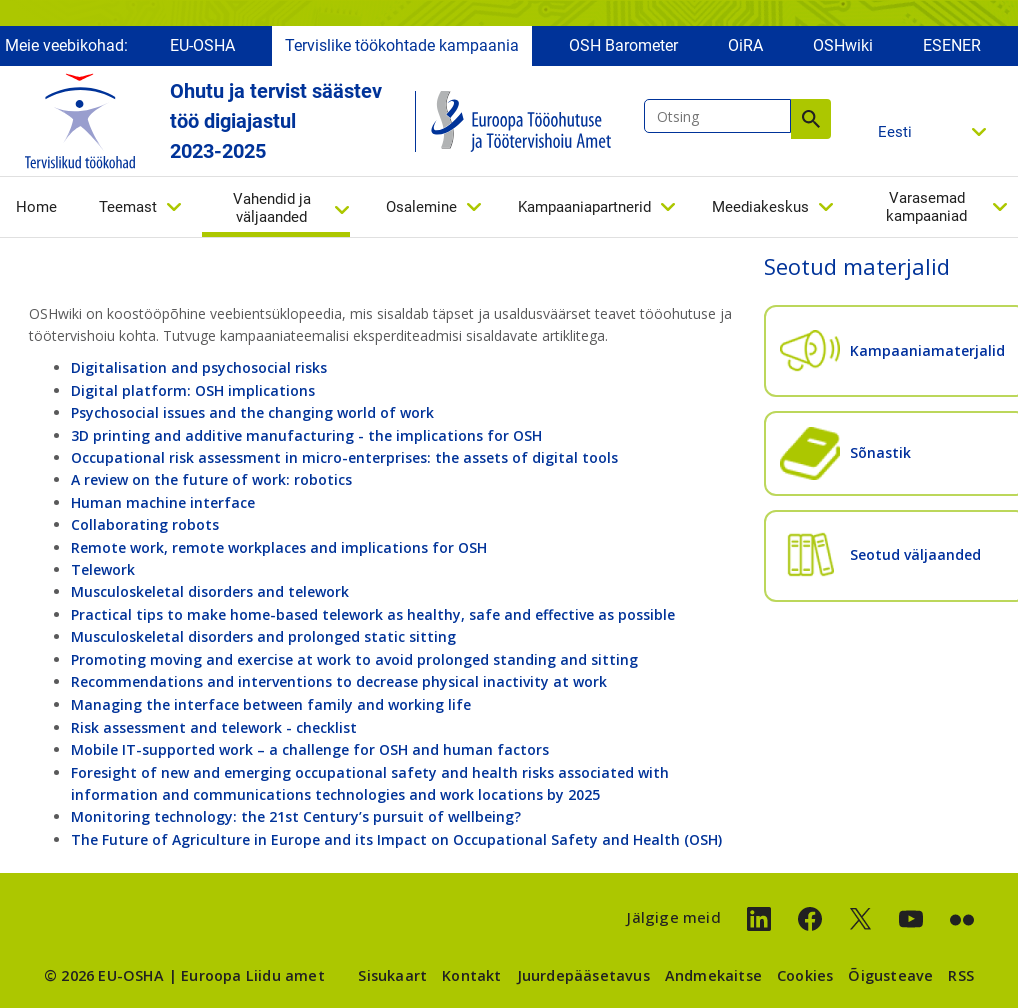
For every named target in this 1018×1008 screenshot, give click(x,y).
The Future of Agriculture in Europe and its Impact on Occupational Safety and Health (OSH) (396, 839)
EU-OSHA (202, 47)
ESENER (952, 47)
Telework (103, 569)
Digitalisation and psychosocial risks (199, 367)
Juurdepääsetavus (583, 975)
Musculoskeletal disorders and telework (210, 591)
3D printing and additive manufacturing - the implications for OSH (306, 435)
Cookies (805, 975)
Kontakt (471, 975)
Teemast (128, 209)
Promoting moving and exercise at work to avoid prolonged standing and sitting (354, 659)
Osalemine (421, 209)
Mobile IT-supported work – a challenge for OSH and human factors (310, 749)
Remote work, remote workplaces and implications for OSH (279, 547)
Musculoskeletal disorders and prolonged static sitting (263, 636)
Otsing (811, 121)
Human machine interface (163, 502)
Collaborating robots (145, 524)
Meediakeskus (760, 209)
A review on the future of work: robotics (211, 479)
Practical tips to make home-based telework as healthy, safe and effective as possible (373, 614)
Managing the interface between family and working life (271, 704)
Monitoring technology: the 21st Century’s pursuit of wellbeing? (296, 816)
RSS (961, 975)
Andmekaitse (713, 975)
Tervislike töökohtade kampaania (402, 47)
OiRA (745, 47)
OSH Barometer (623, 47)
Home (36, 209)
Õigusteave (890, 975)
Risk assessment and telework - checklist (214, 727)
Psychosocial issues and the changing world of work (252, 412)
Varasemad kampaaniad (926, 209)
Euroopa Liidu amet (253, 975)
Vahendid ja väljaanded (272, 210)
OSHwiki (843, 47)
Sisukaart (392, 975)
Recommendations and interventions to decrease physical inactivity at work (339, 681)
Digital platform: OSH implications (193, 390)
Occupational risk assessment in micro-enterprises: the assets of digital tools (344, 457)
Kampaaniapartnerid (584, 209)
